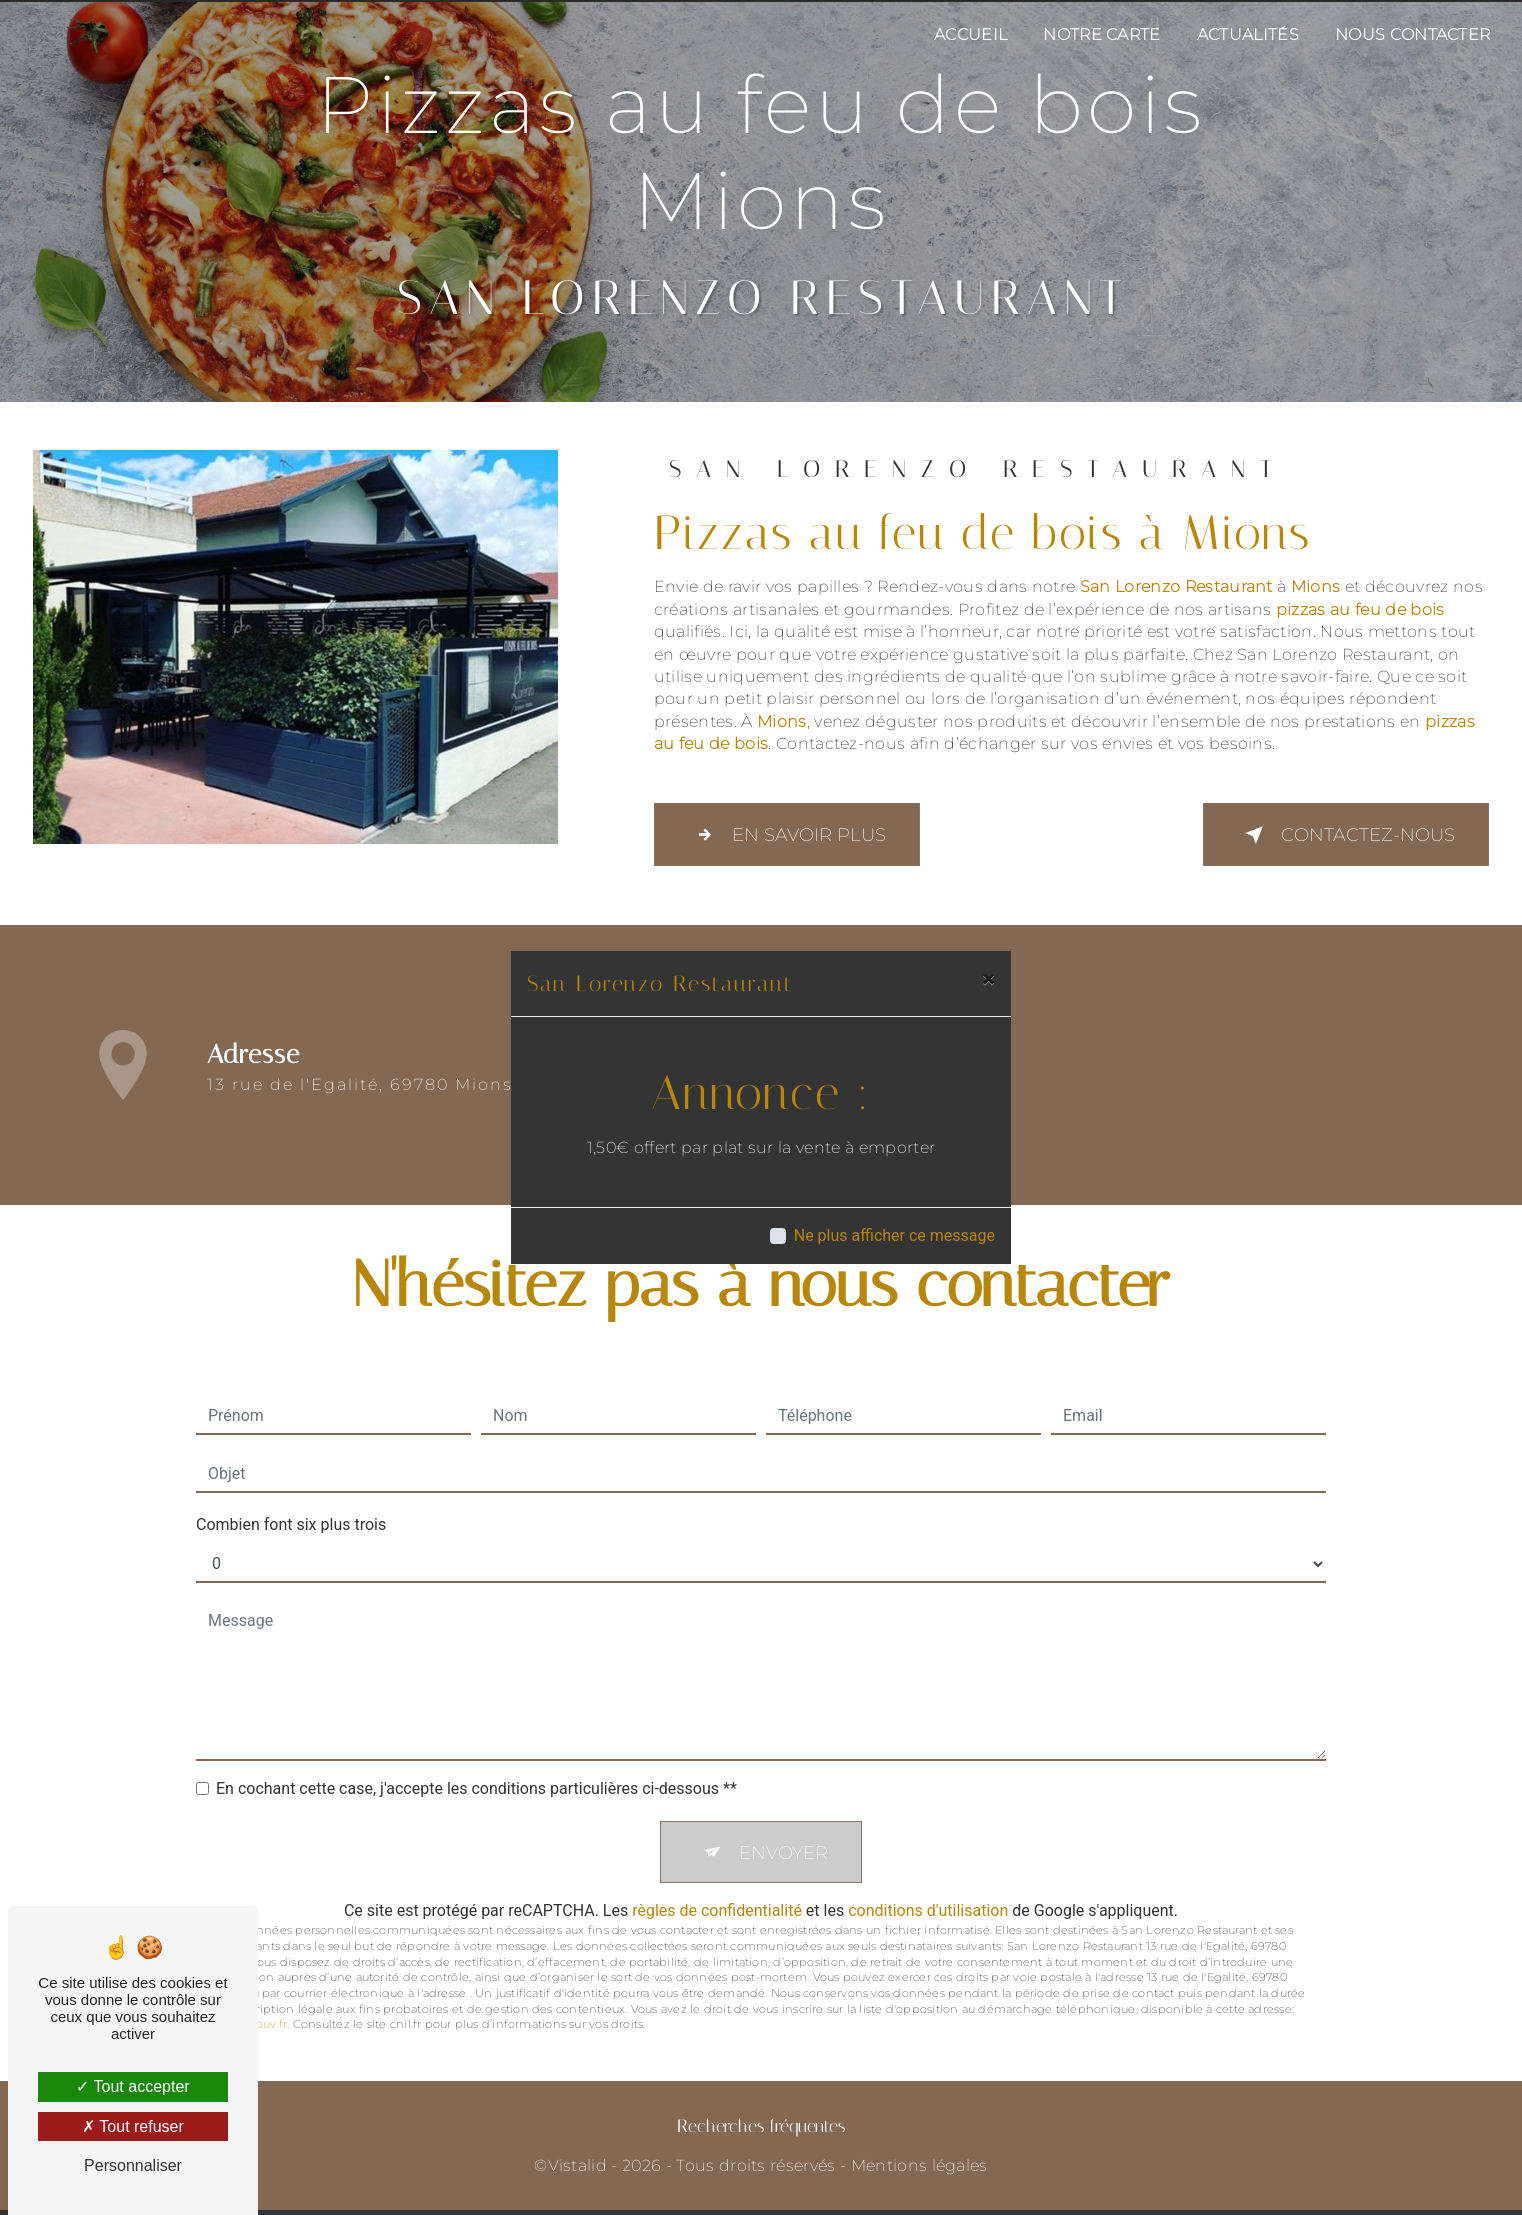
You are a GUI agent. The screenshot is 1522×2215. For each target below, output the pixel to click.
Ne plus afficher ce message (894, 1235)
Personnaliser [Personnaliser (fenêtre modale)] (133, 2165)
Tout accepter (132, 2086)
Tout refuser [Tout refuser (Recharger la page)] (133, 2126)
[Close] (988, 979)
